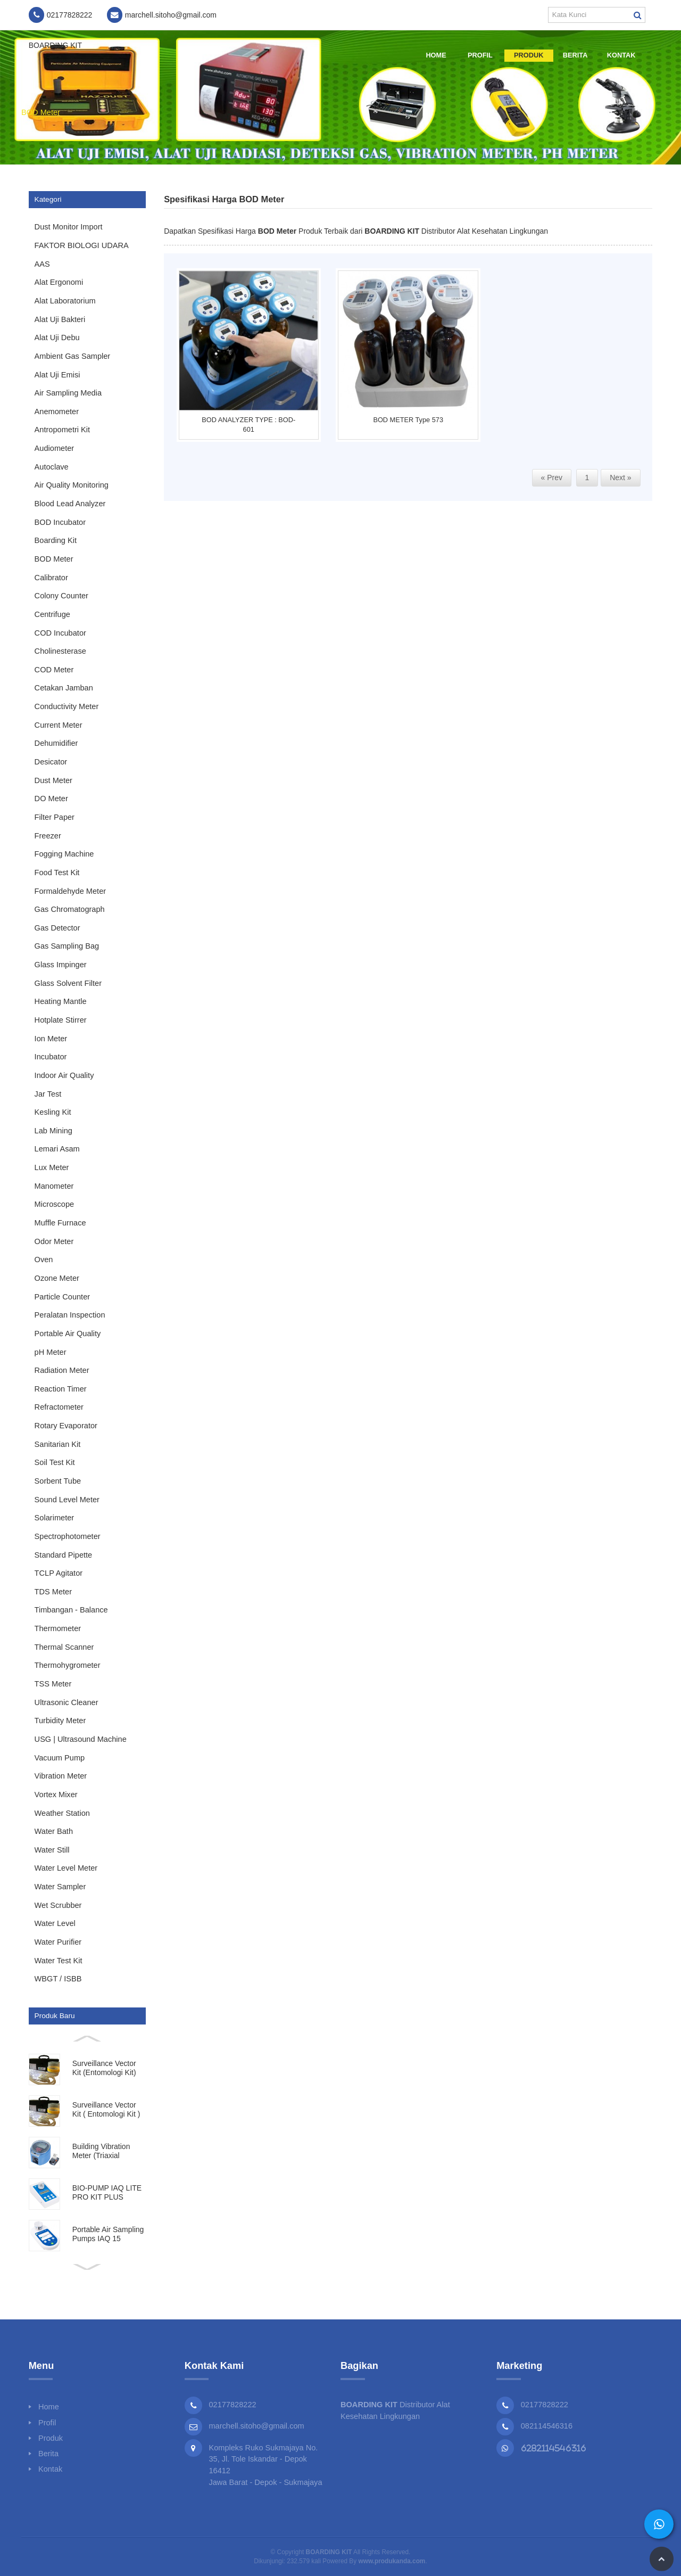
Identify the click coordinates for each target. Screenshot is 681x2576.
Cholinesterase (60, 651)
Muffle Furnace (60, 1223)
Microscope (54, 1204)
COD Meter (54, 669)
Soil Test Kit (55, 1462)
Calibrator (51, 577)
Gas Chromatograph (70, 909)
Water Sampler (60, 1886)
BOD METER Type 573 (408, 420)
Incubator (51, 1056)
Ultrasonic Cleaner (66, 1702)
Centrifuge (52, 614)
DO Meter (51, 798)
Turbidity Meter (60, 1720)
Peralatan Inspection (70, 1315)
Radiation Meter (62, 1370)
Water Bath (54, 1831)
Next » (620, 477)
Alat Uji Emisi (57, 375)
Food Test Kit (57, 872)
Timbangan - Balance (71, 1610)
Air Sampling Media (68, 393)
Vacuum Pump (60, 1758)
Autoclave (52, 467)
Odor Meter (54, 1241)
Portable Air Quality (68, 1333)
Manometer (54, 1186)
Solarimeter (54, 1517)
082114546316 (546, 2426)
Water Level (55, 1923)
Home (436, 55)
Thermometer (58, 1628)
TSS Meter (53, 1684)
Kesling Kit (53, 1112)
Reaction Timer (61, 1389)
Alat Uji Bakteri (60, 319)
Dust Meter (53, 780)
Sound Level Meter (67, 1499)
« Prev (551, 477)
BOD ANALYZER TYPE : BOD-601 (248, 425)
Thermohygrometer (68, 1665)
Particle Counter (62, 1297)
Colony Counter (61, 595)
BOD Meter (40, 112)
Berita (575, 55)
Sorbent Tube (58, 1481)
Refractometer (59, 1407)
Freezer (48, 836)
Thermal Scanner (64, 1647)
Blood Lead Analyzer (70, 503)
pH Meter (51, 1352)
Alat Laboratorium (65, 301)
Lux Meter (52, 1167)
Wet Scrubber (58, 1905)
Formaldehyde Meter (70, 891)
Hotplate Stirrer (61, 1020)
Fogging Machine (64, 854)
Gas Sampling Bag (67, 946)
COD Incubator (60, 633)
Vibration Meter (61, 1776)
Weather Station (62, 1813)
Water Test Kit (58, 1960)
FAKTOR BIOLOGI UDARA (82, 245)
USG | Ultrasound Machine (81, 1739)
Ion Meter (51, 1038)
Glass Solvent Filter (68, 983)
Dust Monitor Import (69, 227)
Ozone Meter (57, 1278)
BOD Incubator (60, 522)
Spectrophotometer (68, 1536)
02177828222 (544, 2404)
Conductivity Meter (67, 706)
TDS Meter (53, 1591)
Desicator (51, 762)
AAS (42, 264)
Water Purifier (58, 1942)
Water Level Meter (66, 1868)
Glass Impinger (61, 964)
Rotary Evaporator (66, 1425)
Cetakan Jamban (64, 688)
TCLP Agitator (59, 1573)
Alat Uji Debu (57, 337)
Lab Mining (53, 1130)
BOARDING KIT (55, 45)
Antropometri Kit (62, 429)
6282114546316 (553, 2448)
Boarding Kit (56, 540)
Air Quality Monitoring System (72, 488)
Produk (528, 55)
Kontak (621, 55)
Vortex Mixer (56, 1794)
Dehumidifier (56, 743)
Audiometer (54, 448)
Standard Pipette (64, 1555)
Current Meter (58, 725)
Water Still (52, 1850)
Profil (480, 55)
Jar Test (48, 1094)
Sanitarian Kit (58, 1444)
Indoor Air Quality (64, 1075)
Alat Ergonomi (59, 282)
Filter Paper (54, 817)
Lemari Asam (57, 1149)
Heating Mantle (61, 1001)
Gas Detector (57, 928)
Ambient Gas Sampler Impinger (73, 359)
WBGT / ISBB (58, 1978)
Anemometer (57, 411)
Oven (44, 1259)
